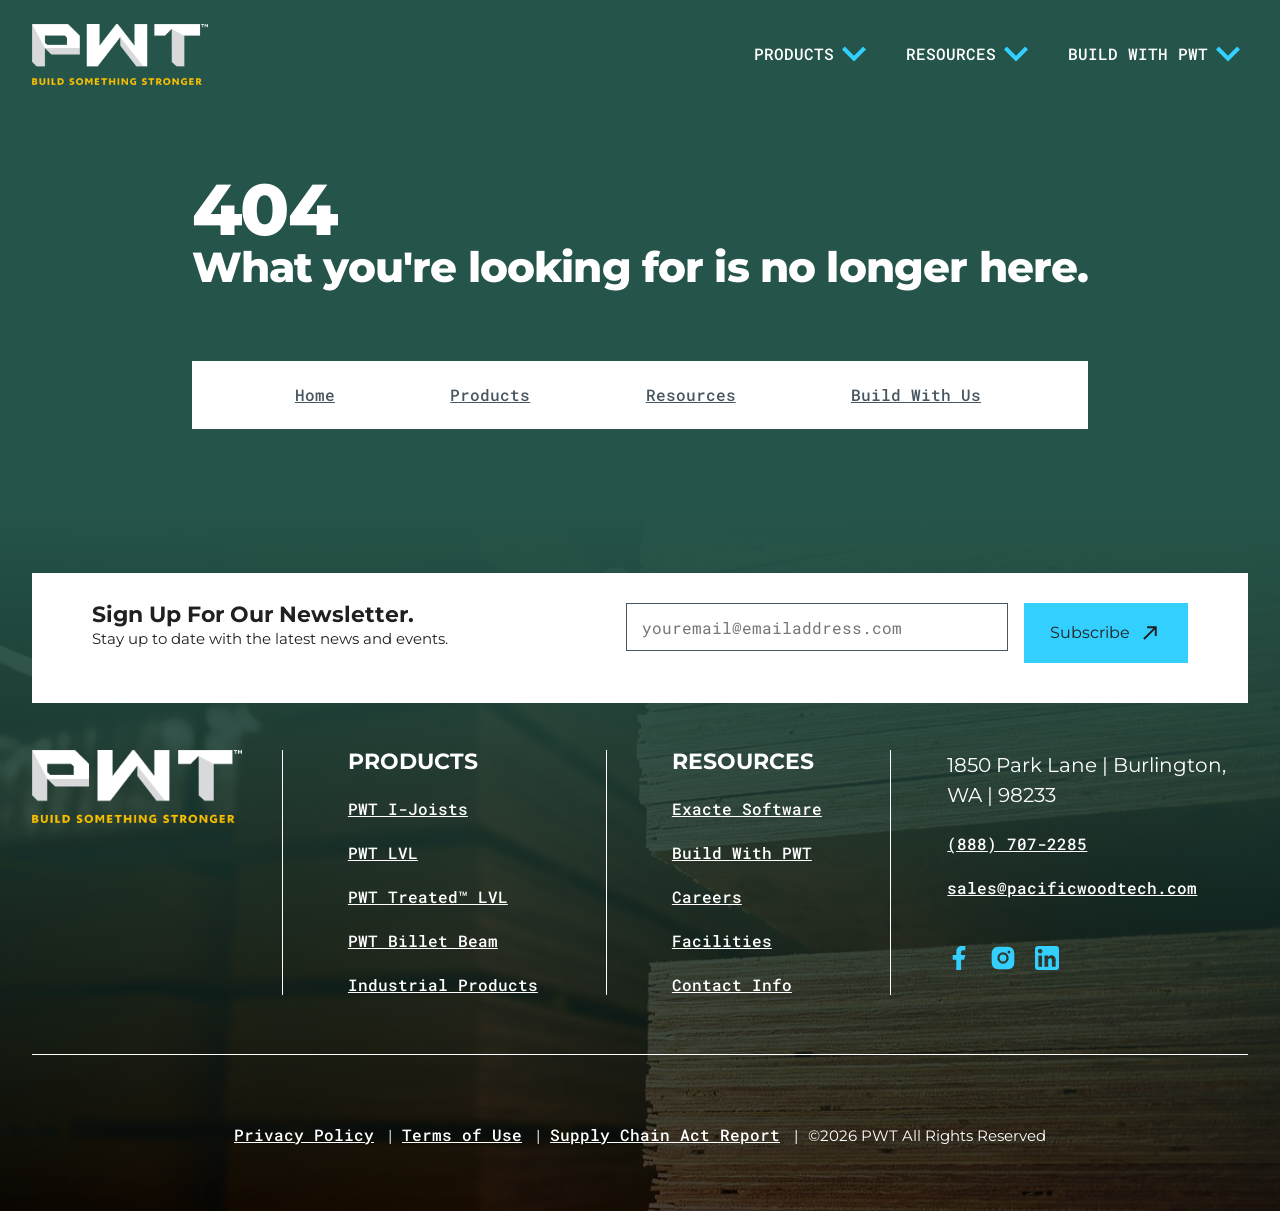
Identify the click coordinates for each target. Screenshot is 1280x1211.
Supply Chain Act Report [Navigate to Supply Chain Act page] (665, 1135)
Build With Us (916, 395)
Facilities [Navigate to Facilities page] (722, 941)
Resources (967, 54)
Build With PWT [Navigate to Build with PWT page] (742, 853)
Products (810, 54)
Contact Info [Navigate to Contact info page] (732, 985)
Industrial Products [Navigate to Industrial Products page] (443, 985)
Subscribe (1106, 633)
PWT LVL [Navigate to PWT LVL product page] (383, 853)
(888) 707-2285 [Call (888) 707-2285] (1017, 844)
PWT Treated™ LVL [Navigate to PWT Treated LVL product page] (428, 897)
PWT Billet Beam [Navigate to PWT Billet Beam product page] (423, 941)
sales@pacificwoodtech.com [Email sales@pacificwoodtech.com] (1072, 888)
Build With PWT (1154, 54)
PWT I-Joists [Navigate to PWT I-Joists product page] (408, 809)
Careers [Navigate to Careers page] (707, 897)
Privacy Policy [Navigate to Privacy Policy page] (304, 1135)
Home (315, 395)
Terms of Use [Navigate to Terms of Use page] (462, 1135)
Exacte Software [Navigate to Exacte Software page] (747, 809)
